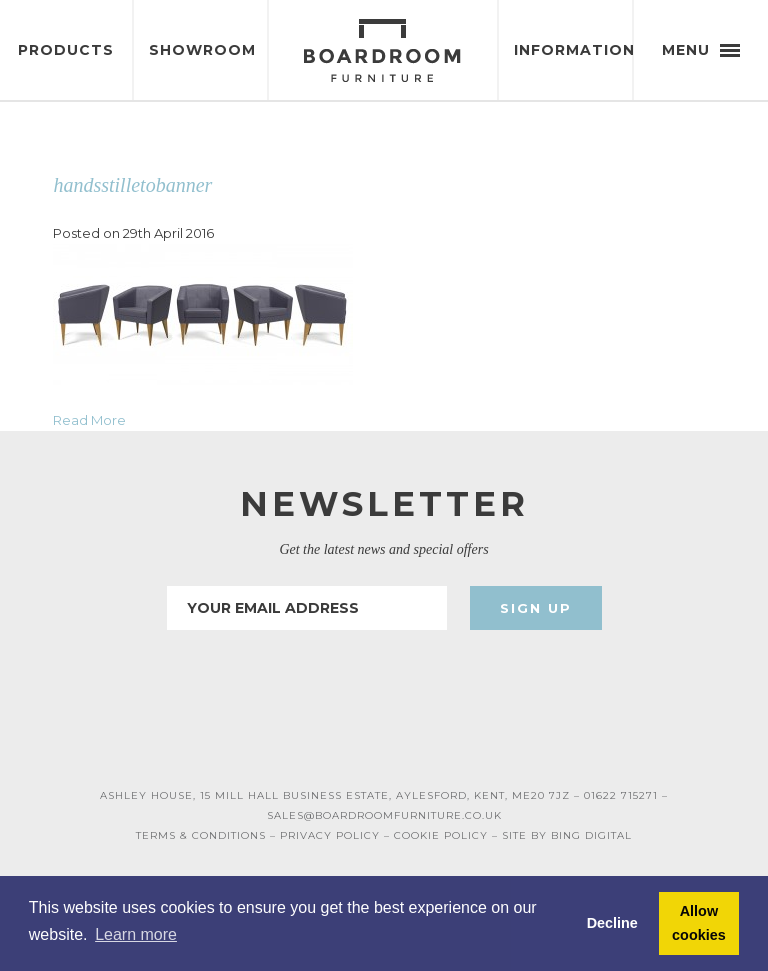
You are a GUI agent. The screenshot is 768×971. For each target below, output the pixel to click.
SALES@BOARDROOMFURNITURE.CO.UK (384, 815)
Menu (701, 50)
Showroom (202, 50)
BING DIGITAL (591, 835)
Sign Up (536, 608)
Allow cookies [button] (699, 923)
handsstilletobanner (132, 185)
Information (573, 50)
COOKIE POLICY (441, 835)
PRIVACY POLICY (330, 835)
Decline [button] (612, 923)
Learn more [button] (136, 934)
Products (66, 50)
